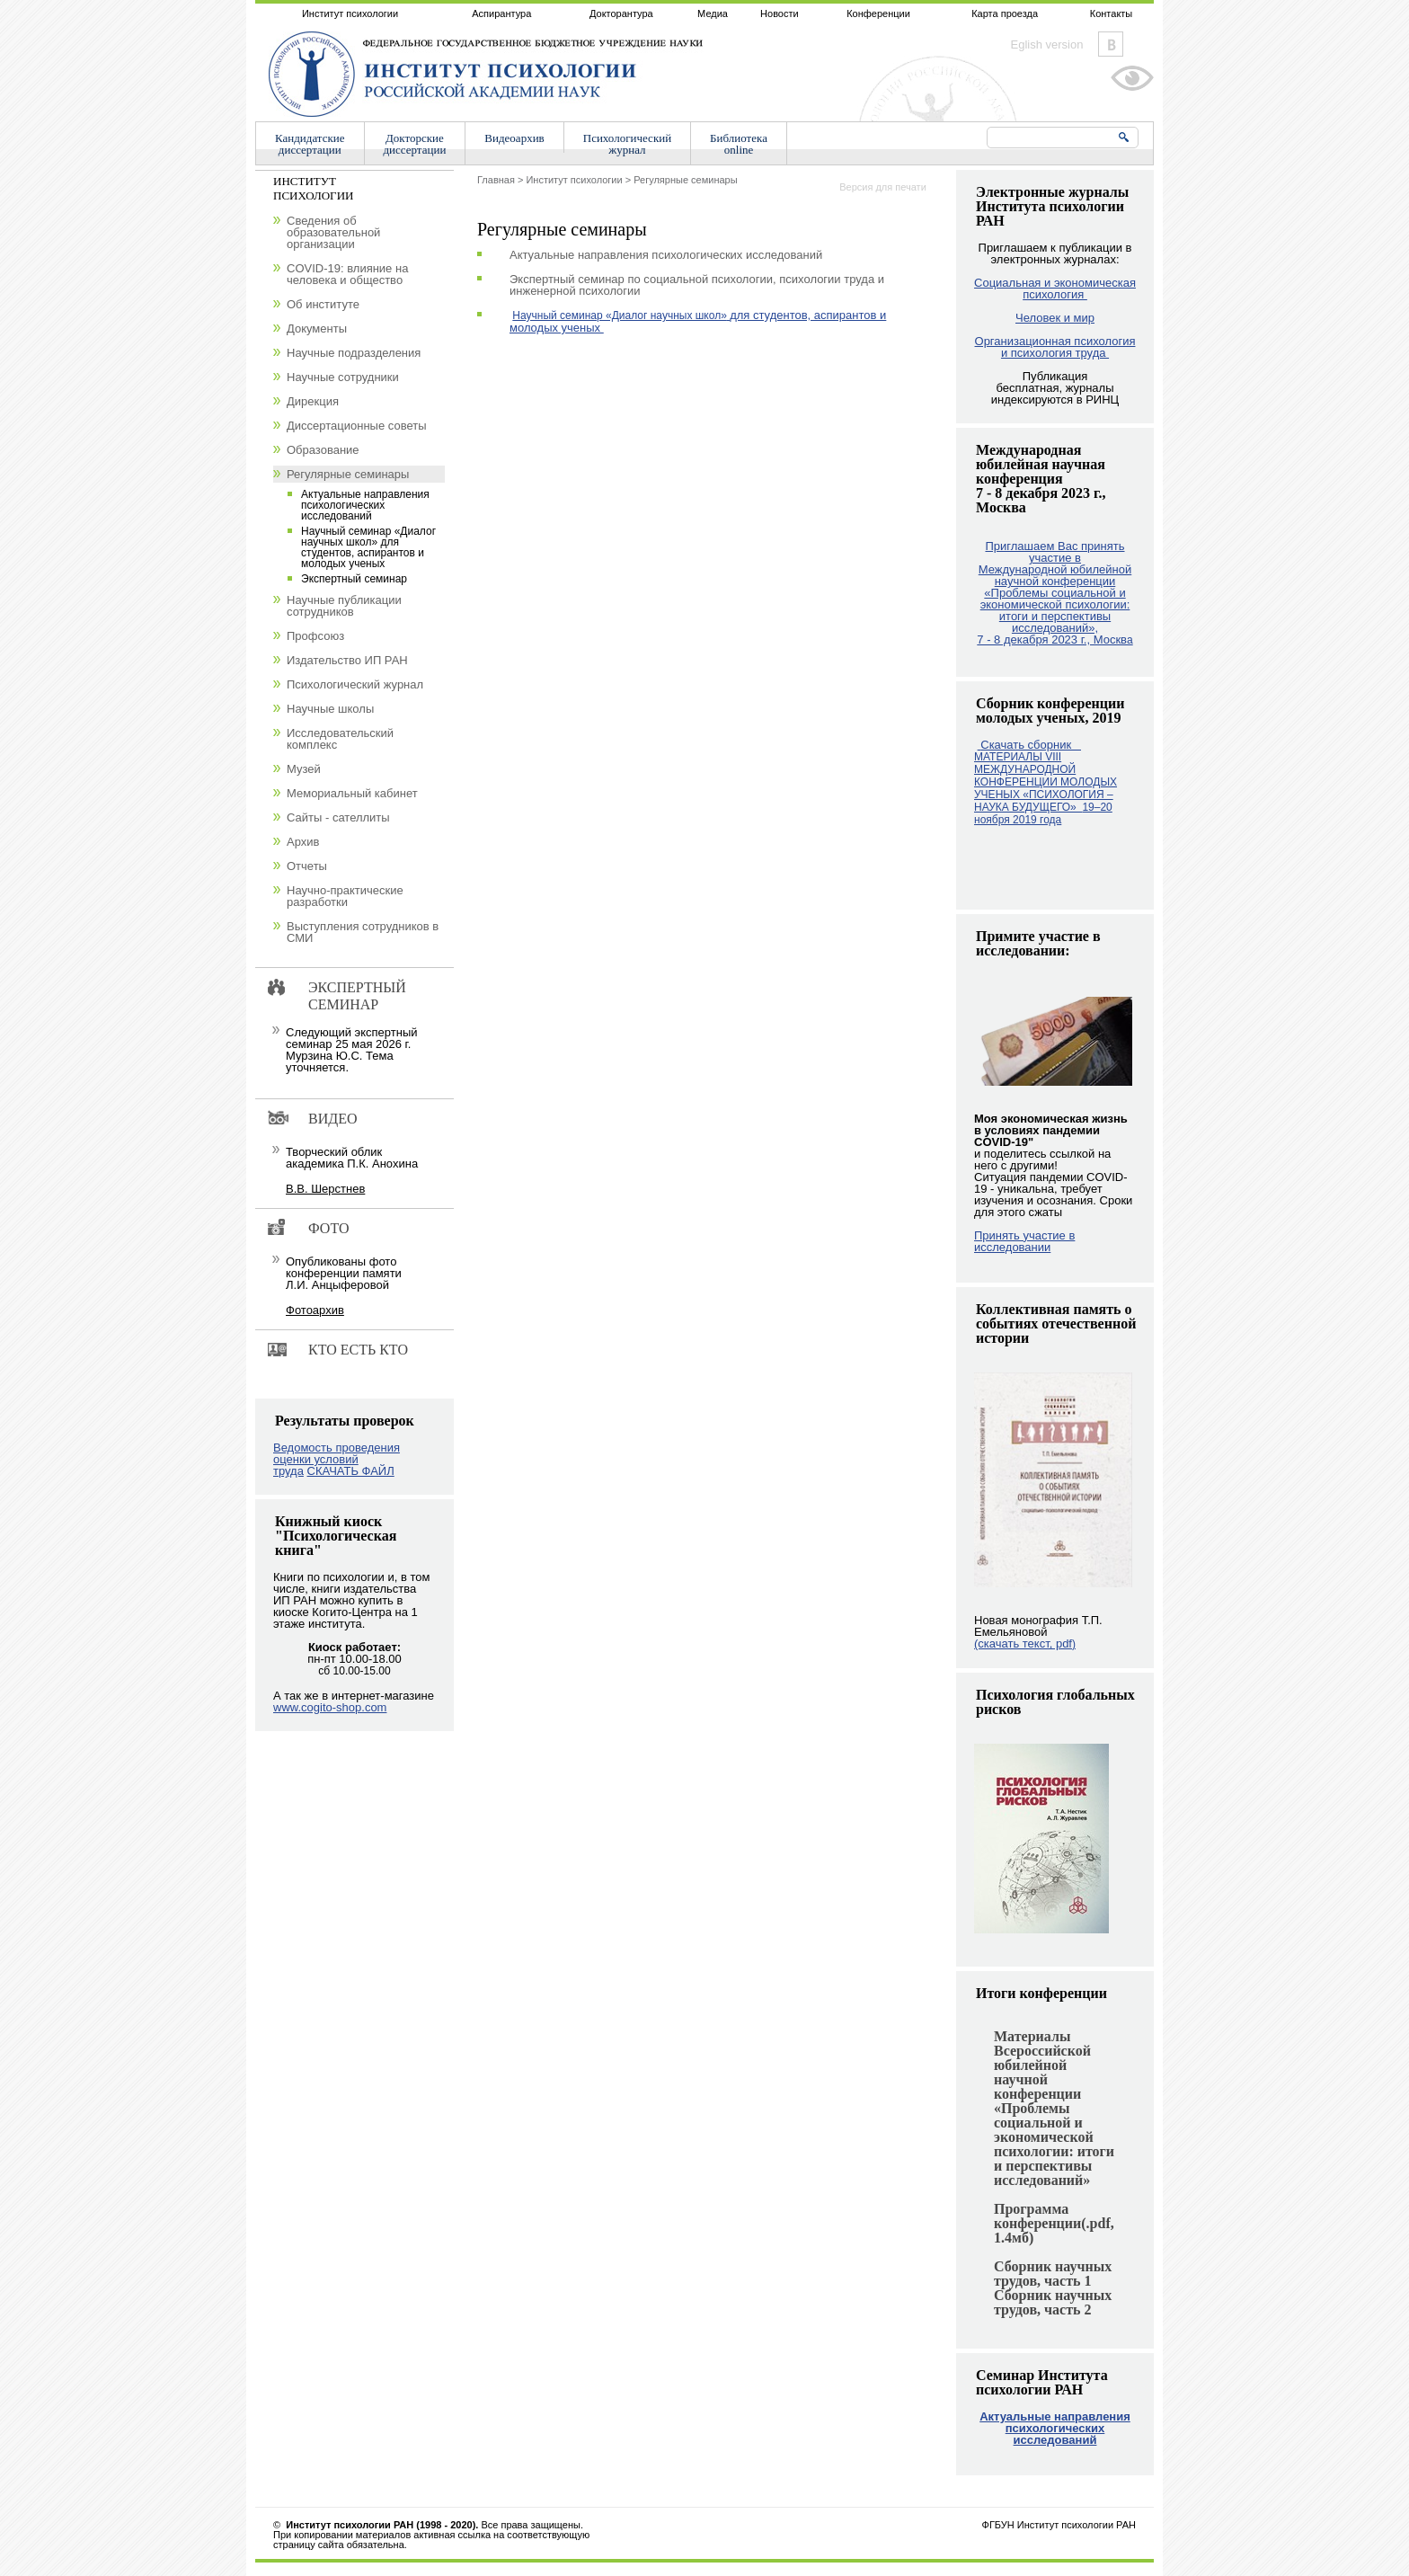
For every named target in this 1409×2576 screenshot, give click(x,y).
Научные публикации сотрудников (344, 605)
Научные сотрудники (343, 377)
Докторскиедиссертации (415, 143)
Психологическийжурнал (627, 143)
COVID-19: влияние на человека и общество (347, 274)
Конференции (878, 13)
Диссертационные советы (357, 425)
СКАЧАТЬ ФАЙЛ (350, 1471)
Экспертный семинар (354, 578)
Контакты (1111, 13)
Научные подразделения (354, 353)
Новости (779, 13)
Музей (304, 769)
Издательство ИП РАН (347, 660)
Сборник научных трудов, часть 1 (1053, 2273)
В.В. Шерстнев (325, 1189)
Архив (303, 841)
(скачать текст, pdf (1025, 1643)
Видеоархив (514, 138)
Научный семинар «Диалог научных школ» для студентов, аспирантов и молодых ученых (368, 547)
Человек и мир (1054, 317)
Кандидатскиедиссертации (310, 143)
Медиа (712, 13)
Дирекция (313, 401)
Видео (332, 1118)
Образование (323, 450)
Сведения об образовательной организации (333, 232)
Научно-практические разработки (345, 896)
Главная (496, 179)
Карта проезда (1004, 13)
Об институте (323, 304)
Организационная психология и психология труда (1055, 347)
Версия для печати (882, 187)
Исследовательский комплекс (340, 738)
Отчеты (307, 866)
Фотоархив (315, 1310)
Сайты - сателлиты (338, 817)
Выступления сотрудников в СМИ (363, 932)
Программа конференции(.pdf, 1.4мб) (1054, 2223)
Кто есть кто (358, 1349)
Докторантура (621, 13)
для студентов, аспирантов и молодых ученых (698, 321)
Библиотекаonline (738, 143)
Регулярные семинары (685, 179)
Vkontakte (1110, 44)
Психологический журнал (355, 684)
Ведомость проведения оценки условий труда (336, 1459)
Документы (317, 328)
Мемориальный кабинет (352, 793)
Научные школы (330, 708)
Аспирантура (501, 13)
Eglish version (1047, 44)
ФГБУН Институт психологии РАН (1059, 2524)
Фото (329, 1228)
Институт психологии (350, 13)
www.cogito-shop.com (329, 1707)
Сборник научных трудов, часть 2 (1053, 2302)
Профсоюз (315, 636)
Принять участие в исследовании (1024, 1241)
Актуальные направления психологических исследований (1054, 2428)
